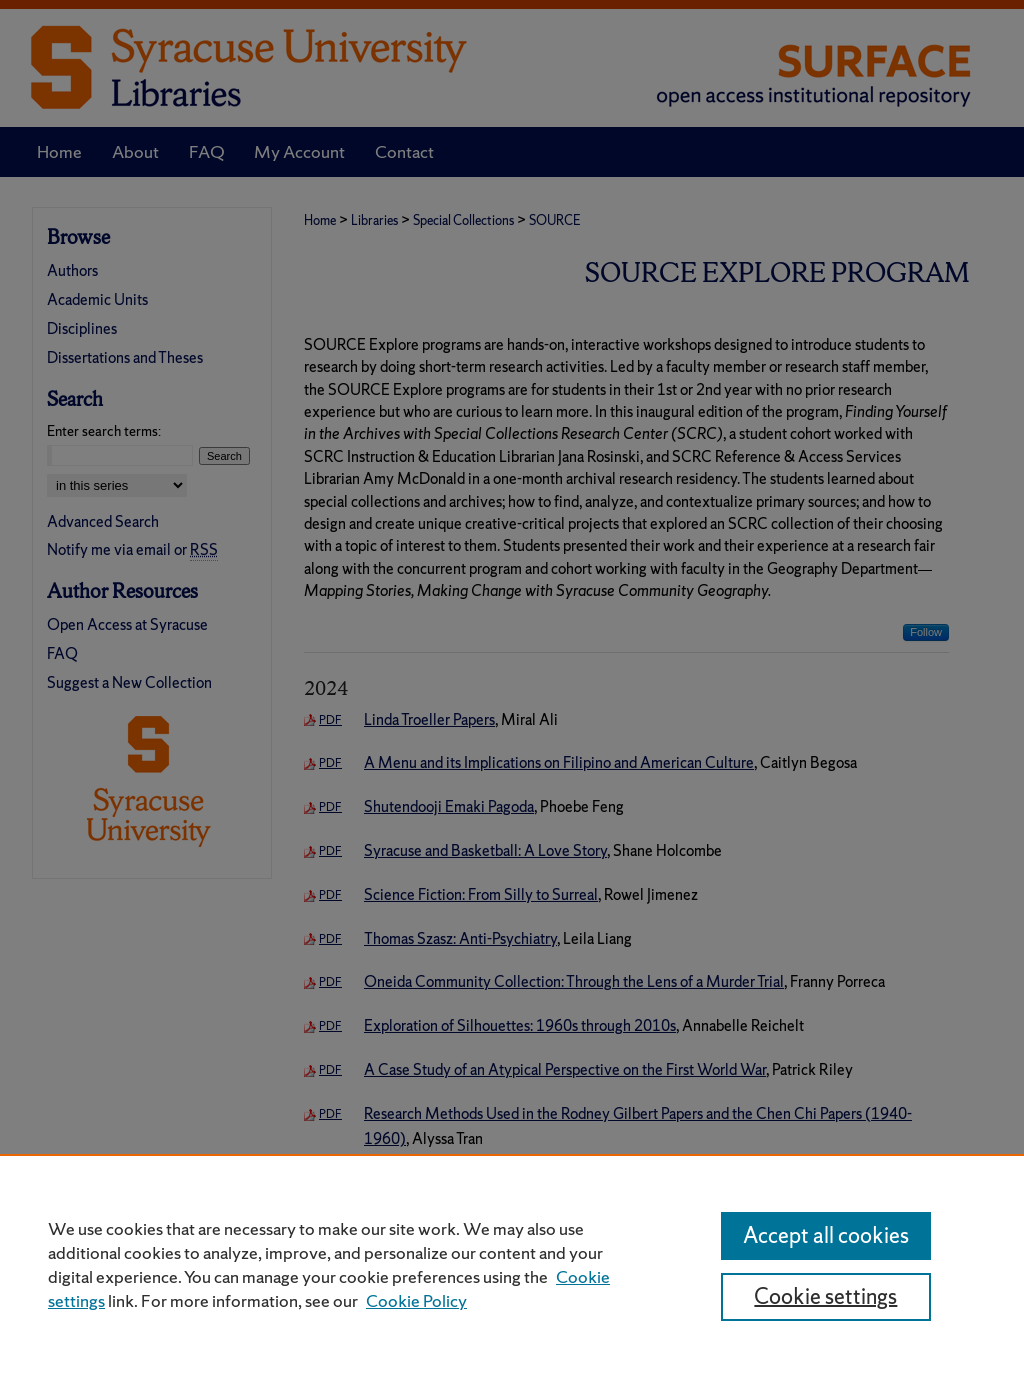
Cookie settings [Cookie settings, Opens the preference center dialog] (825, 1296)
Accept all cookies (826, 1235)
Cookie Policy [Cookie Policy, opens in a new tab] (416, 1300)
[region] (512, 1264)
